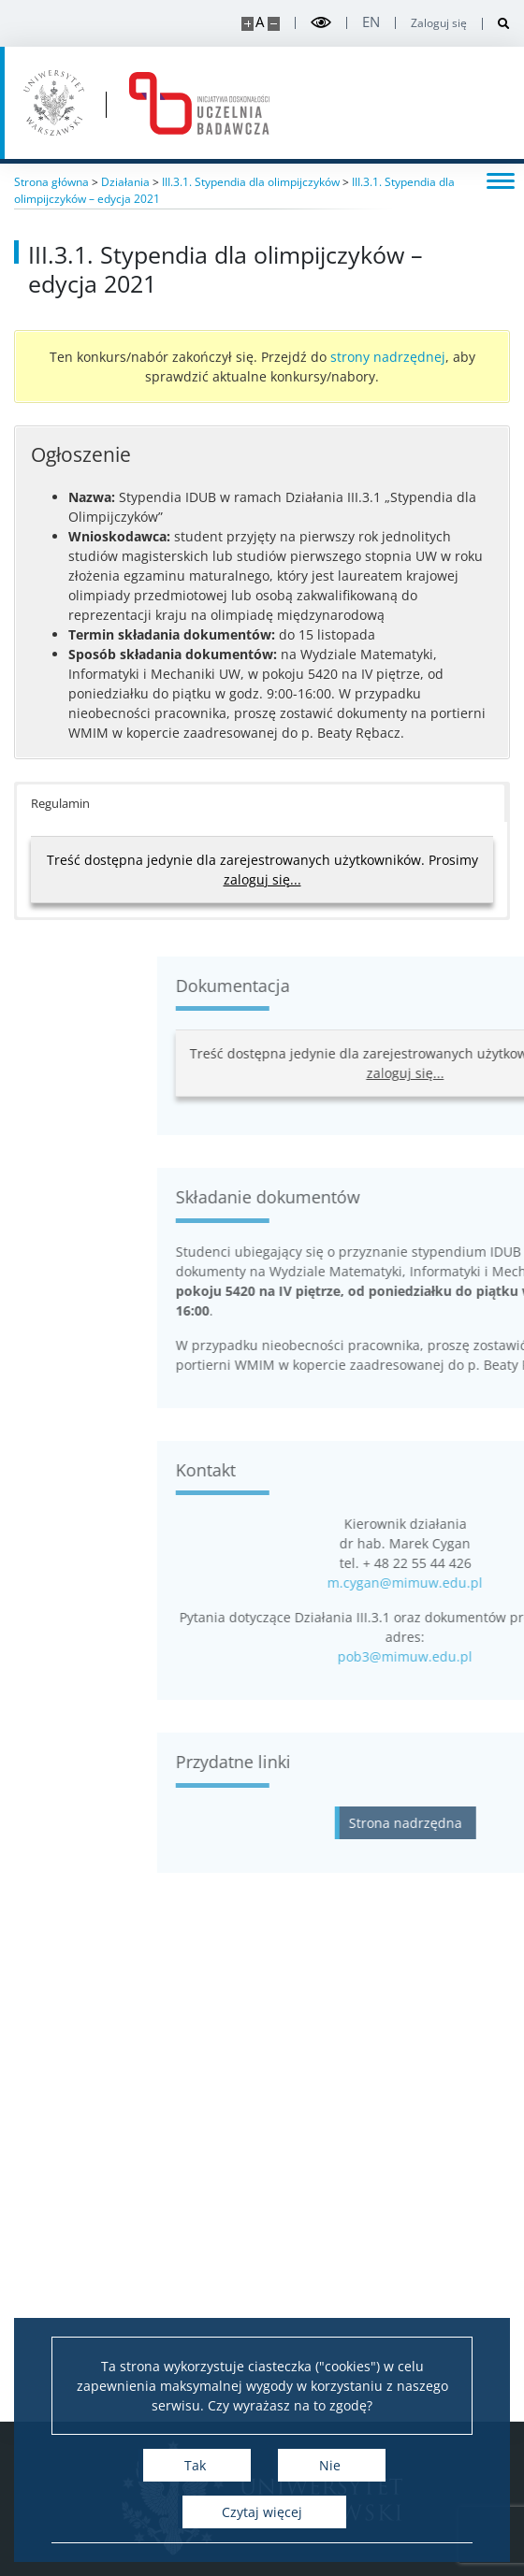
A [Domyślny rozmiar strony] (259, 22)
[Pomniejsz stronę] (274, 24)
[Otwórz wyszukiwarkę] (496, 24)
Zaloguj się (439, 23)
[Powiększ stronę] (247, 24)
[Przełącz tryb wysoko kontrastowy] (321, 23)
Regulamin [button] (60, 803)
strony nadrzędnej (387, 357)
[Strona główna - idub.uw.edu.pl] (199, 103)
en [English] (371, 22)
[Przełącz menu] (500, 179)
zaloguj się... (262, 879)
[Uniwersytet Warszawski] (53, 103)
